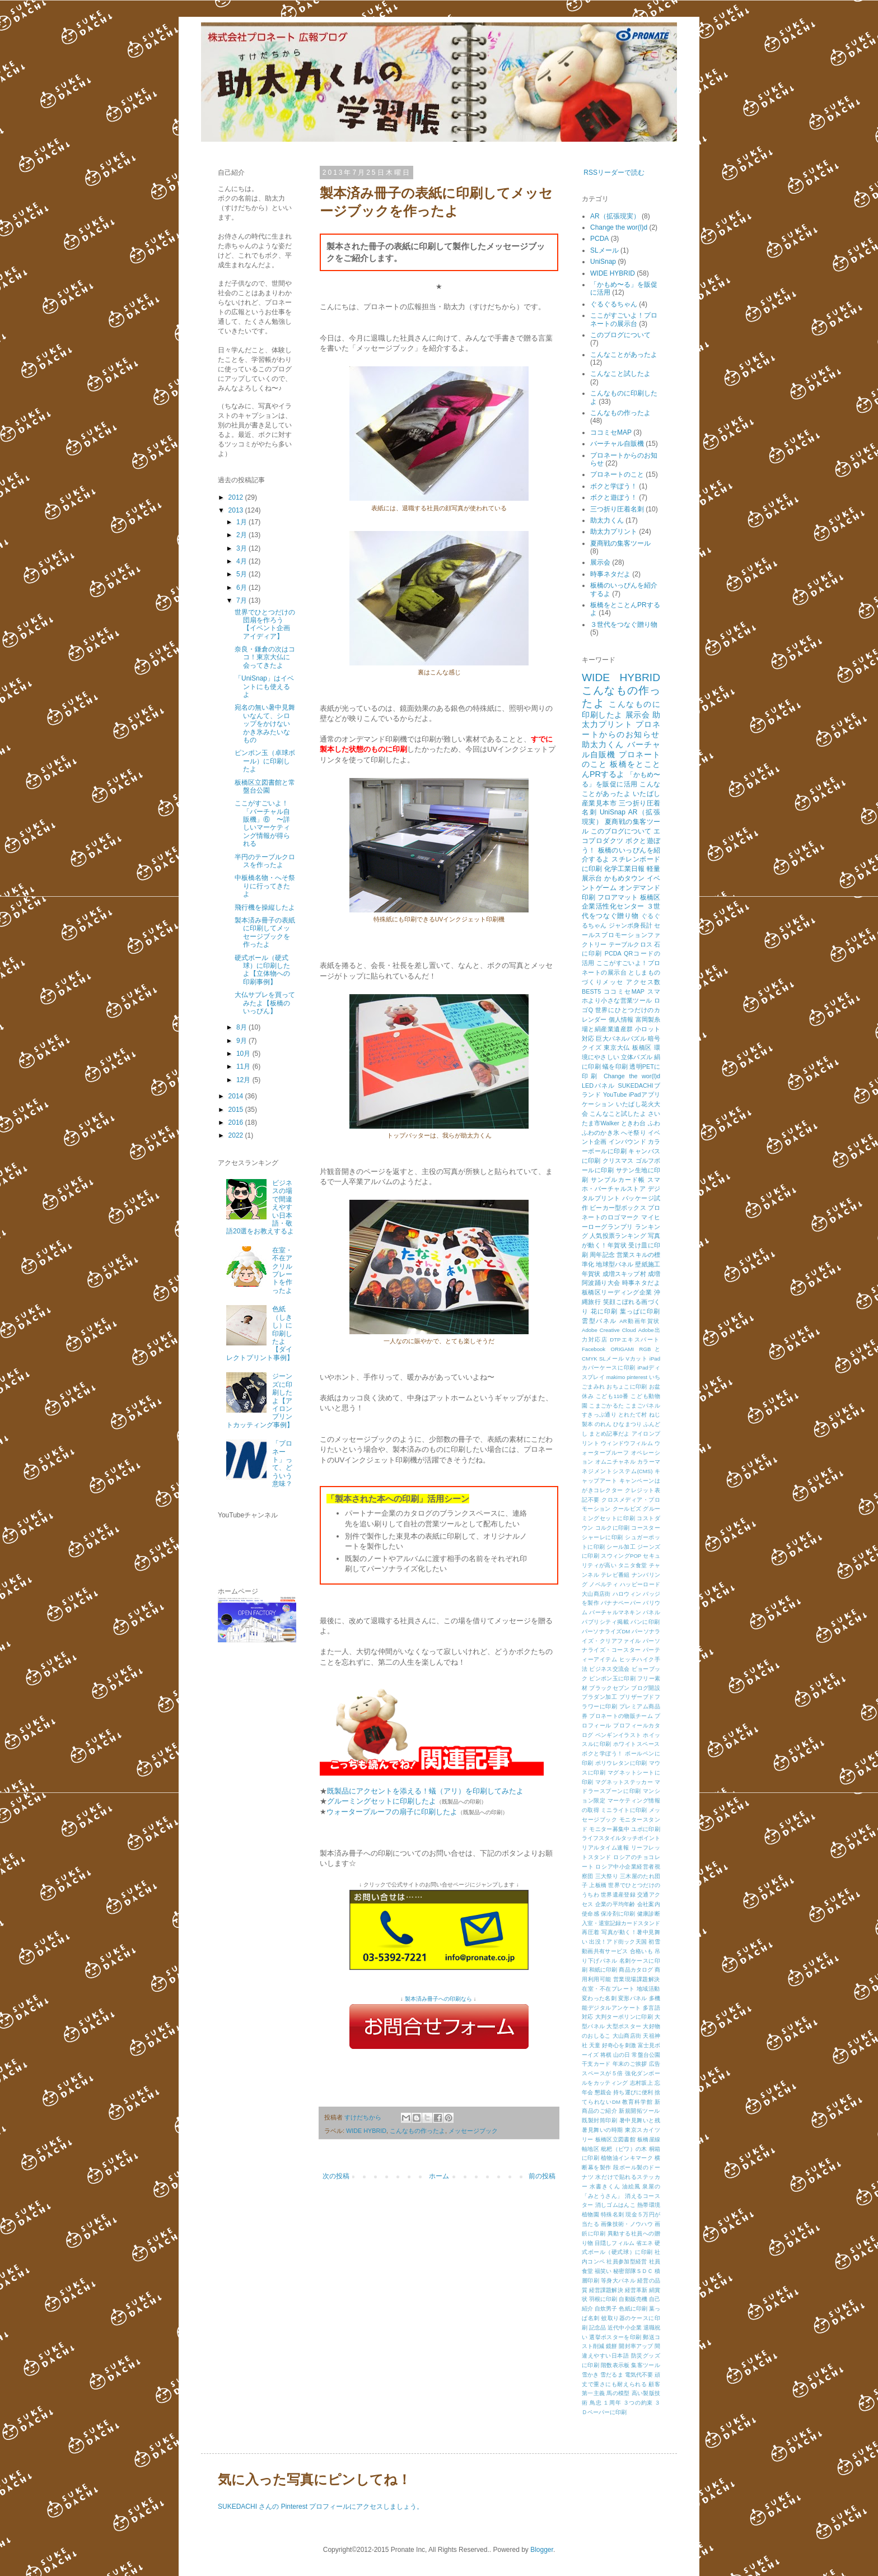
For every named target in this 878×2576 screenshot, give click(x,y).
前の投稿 (542, 2176)
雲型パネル (599, 1320)
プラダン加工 (599, 1697)
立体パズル (636, 1057)
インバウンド (627, 1141)
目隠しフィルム (614, 2243)
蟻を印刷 (615, 1066)
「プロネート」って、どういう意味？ (282, 1464)
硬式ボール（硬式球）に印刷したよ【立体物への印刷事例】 (262, 970)
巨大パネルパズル (621, 1038)
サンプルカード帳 (618, 1179)
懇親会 (603, 2092)
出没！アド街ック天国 (618, 1942)
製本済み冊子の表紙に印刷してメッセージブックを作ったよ (265, 932)
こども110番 (612, 1396)
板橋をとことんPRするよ (621, 769)
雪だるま (611, 2375)
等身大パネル (618, 2280)
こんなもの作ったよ (417, 2130)
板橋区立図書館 (615, 2139)
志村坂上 (641, 2083)
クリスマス (618, 1160)
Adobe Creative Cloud (609, 1330)
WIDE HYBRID (366, 2130)
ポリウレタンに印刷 (621, 1763)
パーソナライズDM (606, 1631)
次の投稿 (336, 2176)
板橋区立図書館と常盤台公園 (265, 786)
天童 (594, 2045)
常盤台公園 (646, 2055)
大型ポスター (623, 2026)
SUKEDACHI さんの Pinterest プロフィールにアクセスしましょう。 (320, 2506)
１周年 (612, 2403)
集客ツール (645, 2365)
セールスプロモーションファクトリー (621, 935)
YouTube (615, 1094)
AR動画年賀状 (639, 1321)
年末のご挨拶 (630, 2064)
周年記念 (602, 1254)
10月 (244, 1054)
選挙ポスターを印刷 (615, 2337)
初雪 (654, 1942)
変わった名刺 (599, 1998)
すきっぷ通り (599, 1415)
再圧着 (591, 1932)
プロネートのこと (617, 474)
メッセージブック (473, 2130)
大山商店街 (627, 2036)
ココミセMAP (611, 432)
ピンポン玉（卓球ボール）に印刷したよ (265, 761)
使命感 (590, 1914)
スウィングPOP (621, 1556)
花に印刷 (604, 1311)
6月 (242, 587)
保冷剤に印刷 (618, 1914)
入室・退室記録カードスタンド (621, 1923)
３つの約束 (638, 2403)
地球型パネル (614, 1264)
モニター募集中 (609, 1829)
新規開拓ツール (639, 2111)
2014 (236, 1096)
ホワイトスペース (636, 1744)
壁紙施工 (647, 1264)
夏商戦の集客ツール (620, 543)
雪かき (590, 2375)
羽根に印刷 (603, 2299)
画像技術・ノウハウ (627, 2224)
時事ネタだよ (610, 574)
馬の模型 (617, 2393)
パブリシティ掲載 (605, 1622)
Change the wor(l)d (618, 227)
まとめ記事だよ (609, 1434)
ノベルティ (603, 1584)
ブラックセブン (609, 1688)
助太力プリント (613, 531)
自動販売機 (633, 2299)
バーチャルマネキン (615, 1612)
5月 (242, 574)
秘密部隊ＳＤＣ (633, 2271)
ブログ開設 (645, 1688)
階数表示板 (615, 2365)
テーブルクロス (630, 944)
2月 (242, 535)
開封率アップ (636, 2346)
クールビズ (627, 1509)
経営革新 (636, 2290)
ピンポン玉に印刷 (612, 1678)
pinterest (637, 1377)
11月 (244, 1066)
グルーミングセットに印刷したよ (381, 1801)
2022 (236, 1135)
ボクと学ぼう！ (613, 486)
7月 (242, 600)
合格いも (641, 1951)
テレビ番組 (615, 1575)
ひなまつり (627, 1424)
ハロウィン (627, 1594)
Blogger (541, 2550)
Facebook (593, 1349)
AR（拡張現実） (615, 216)
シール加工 (621, 1547)
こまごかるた (606, 1406)
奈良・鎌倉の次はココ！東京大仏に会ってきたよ (265, 657)
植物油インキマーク (627, 2158)
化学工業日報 (624, 869)
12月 (244, 1080)
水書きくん (605, 2186)
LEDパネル (598, 1085)
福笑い (603, 2271)
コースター (645, 1528)
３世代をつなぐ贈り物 (623, 624)
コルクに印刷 (612, 1528)
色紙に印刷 (633, 2308)
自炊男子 (606, 2308)
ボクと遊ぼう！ (613, 497)
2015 (236, 1110)
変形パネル (632, 1998)
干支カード (596, 2064)
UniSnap (603, 261)
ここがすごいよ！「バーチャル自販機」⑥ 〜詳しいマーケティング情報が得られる (262, 823)
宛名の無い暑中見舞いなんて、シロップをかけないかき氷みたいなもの (265, 724)
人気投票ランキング (618, 1235)
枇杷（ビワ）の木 (624, 2149)
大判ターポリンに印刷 (624, 2017)
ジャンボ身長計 (630, 925)
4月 (242, 561)
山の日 (621, 2055)
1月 (242, 522)
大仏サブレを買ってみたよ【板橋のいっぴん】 (265, 1003)
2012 (236, 497)
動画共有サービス (605, 1951)
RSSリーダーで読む (614, 172)
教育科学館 (637, 2102)
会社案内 (648, 1904)
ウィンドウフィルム (627, 1443)
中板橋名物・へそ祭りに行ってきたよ (265, 886)
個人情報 (621, 1019)
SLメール (604, 250)
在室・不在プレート (608, 1989)
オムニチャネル (615, 1462)
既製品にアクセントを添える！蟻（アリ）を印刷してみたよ (425, 1791)
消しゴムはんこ (615, 2205)
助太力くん (607, 520)
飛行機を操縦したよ (265, 907)
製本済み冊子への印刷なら (438, 1999)
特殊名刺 (612, 2214)
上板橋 (597, 1885)
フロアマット (617, 897)
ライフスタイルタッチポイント (621, 1838)
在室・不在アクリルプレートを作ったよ (282, 1270)
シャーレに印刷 (602, 1537)
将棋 (605, 2055)
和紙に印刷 (603, 1970)
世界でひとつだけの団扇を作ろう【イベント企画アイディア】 (265, 624)
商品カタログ (636, 1970)
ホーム (439, 2176)
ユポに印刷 (645, 1829)
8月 (242, 1027)
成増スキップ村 (624, 1273)
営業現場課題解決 (636, 1979)
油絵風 (631, 2186)
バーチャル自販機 (617, 444)
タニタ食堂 (632, 1565)
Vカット (637, 1358)
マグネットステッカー (624, 1782)
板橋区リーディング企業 (617, 1292)
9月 (242, 1041)
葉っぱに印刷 (640, 1311)
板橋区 (642, 1047)
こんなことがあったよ (623, 354)
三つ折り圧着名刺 (617, 509)
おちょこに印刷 (626, 1387)
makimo (615, 1377)
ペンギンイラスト (618, 1735)
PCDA (599, 239)
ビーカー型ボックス (618, 1207)
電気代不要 (639, 2375)
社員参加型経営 (626, 2261)
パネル (651, 1612)
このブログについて (620, 335)
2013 (236, 510)
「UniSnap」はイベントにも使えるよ (264, 686)
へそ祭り (633, 1132)
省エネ (644, 2243)
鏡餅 (611, 2346)
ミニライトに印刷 (624, 1810)
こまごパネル (642, 1406)
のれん (603, 1424)
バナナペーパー (621, 1603)
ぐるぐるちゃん (613, 304)
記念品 (597, 2328)
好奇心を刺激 (619, 2045)
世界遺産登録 (618, 1895)
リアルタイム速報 (605, 1847)
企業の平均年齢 (615, 1904)
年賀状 (591, 1273)
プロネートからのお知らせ (621, 729)
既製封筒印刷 (599, 2120)
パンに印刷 (645, 1622)
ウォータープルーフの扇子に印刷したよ (391, 1812)
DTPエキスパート (635, 1339)
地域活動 (648, 1989)
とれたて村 (632, 1415)
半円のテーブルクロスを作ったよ (265, 861)
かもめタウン (624, 878)
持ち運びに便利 (633, 2092)
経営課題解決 (606, 2290)
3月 (242, 548)
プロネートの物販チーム (621, 1716)
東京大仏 (617, 1047)
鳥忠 (595, 2403)
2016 (236, 1122)
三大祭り (606, 1876)
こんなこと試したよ (620, 374)
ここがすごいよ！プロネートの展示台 (623, 319)
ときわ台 (633, 1123)
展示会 (600, 562)
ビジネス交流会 (609, 1669)
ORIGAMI (622, 1349)
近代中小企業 (625, 2328)
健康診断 (648, 1914)
